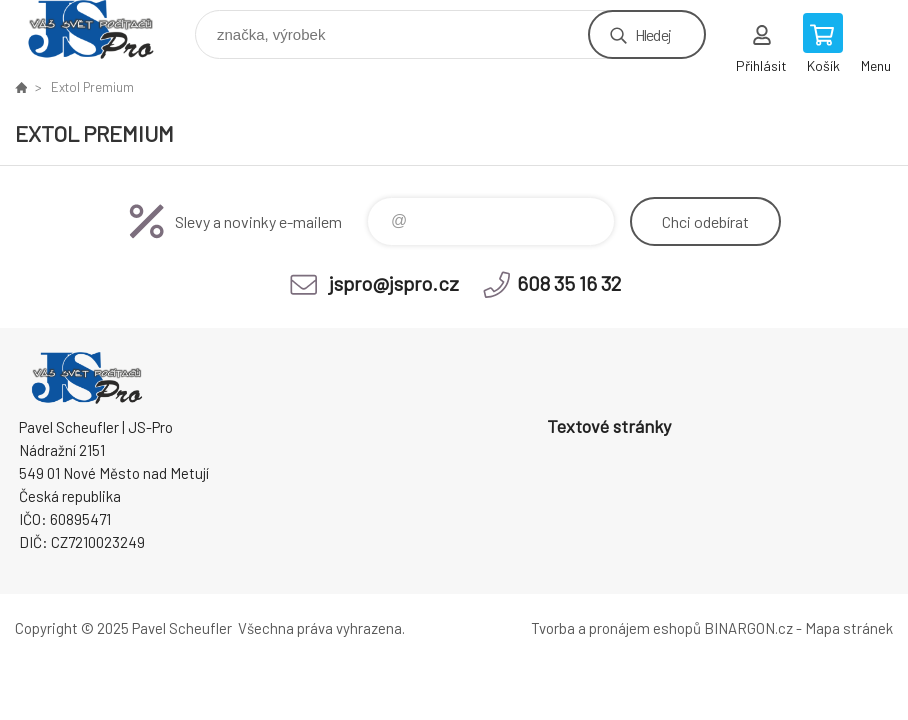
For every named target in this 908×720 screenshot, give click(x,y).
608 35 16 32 (569, 283)
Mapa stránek (849, 628)
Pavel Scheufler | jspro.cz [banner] (103, 29)
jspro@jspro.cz (394, 283)
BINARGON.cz (748, 628)
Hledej (653, 34)
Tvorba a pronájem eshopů (616, 628)
